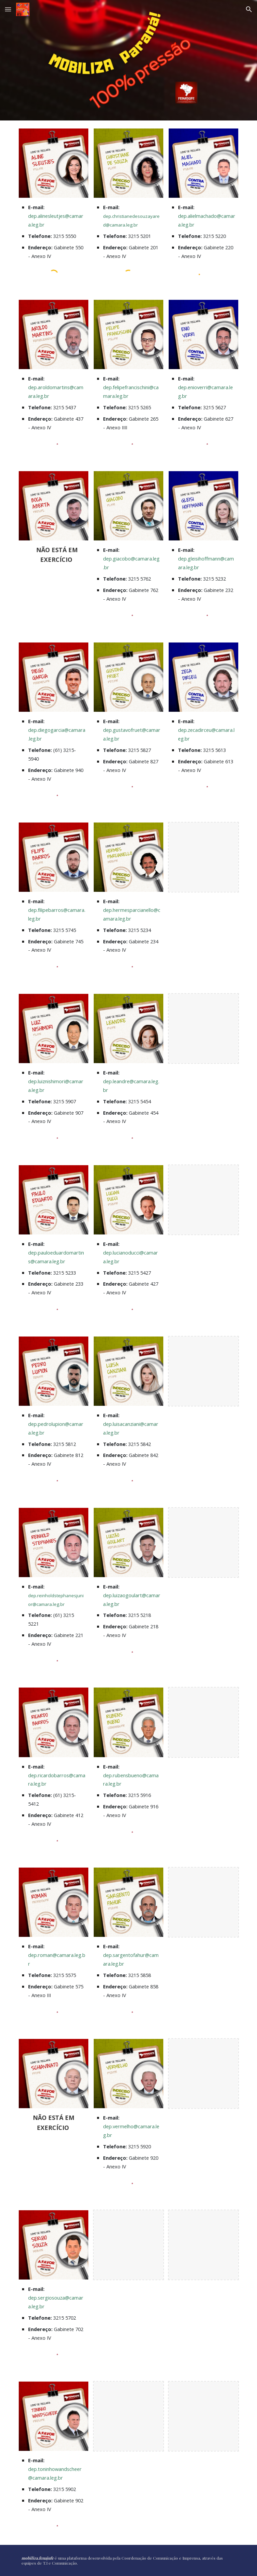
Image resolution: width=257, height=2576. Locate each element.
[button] (8, 9)
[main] (53, 231)
